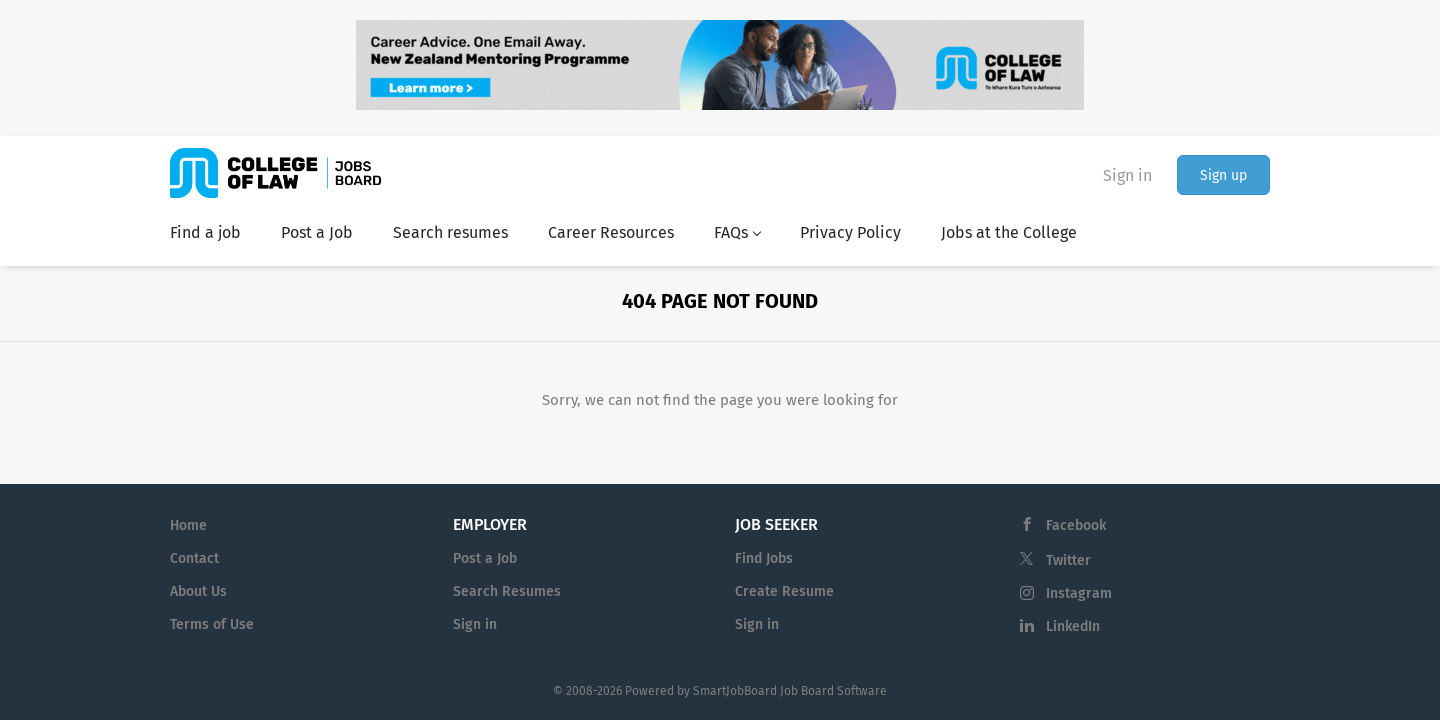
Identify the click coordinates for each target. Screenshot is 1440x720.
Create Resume (784, 591)
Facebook (1076, 525)
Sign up (1223, 175)
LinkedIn (1073, 626)
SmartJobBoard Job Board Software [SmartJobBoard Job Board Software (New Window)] (790, 691)
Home (188, 525)
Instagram (1079, 593)
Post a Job (485, 558)
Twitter (1068, 560)
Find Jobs (764, 558)
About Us (198, 591)
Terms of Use (212, 624)
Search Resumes (507, 591)
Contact (194, 558)
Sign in (1127, 175)
